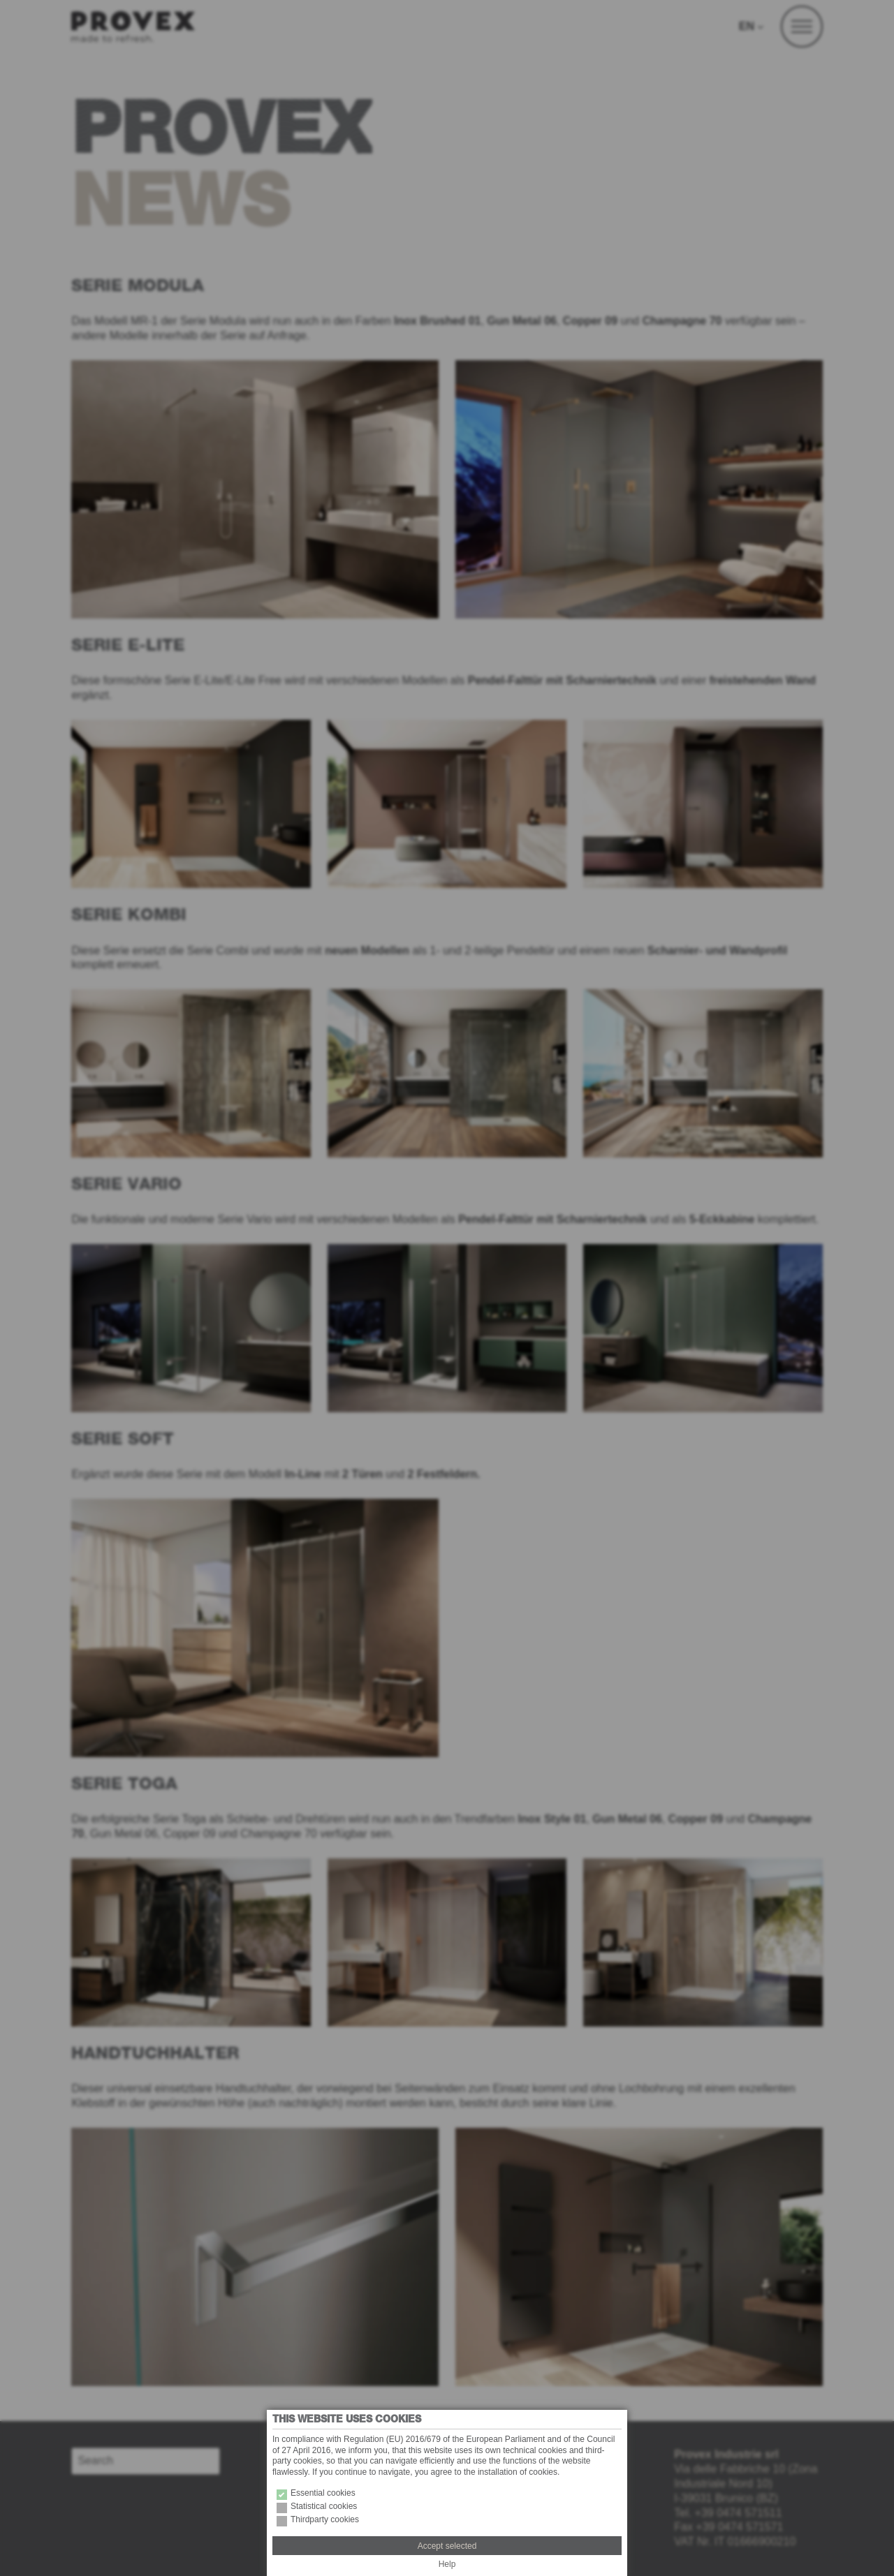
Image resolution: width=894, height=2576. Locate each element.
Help (447, 2564)
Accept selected (447, 2546)
